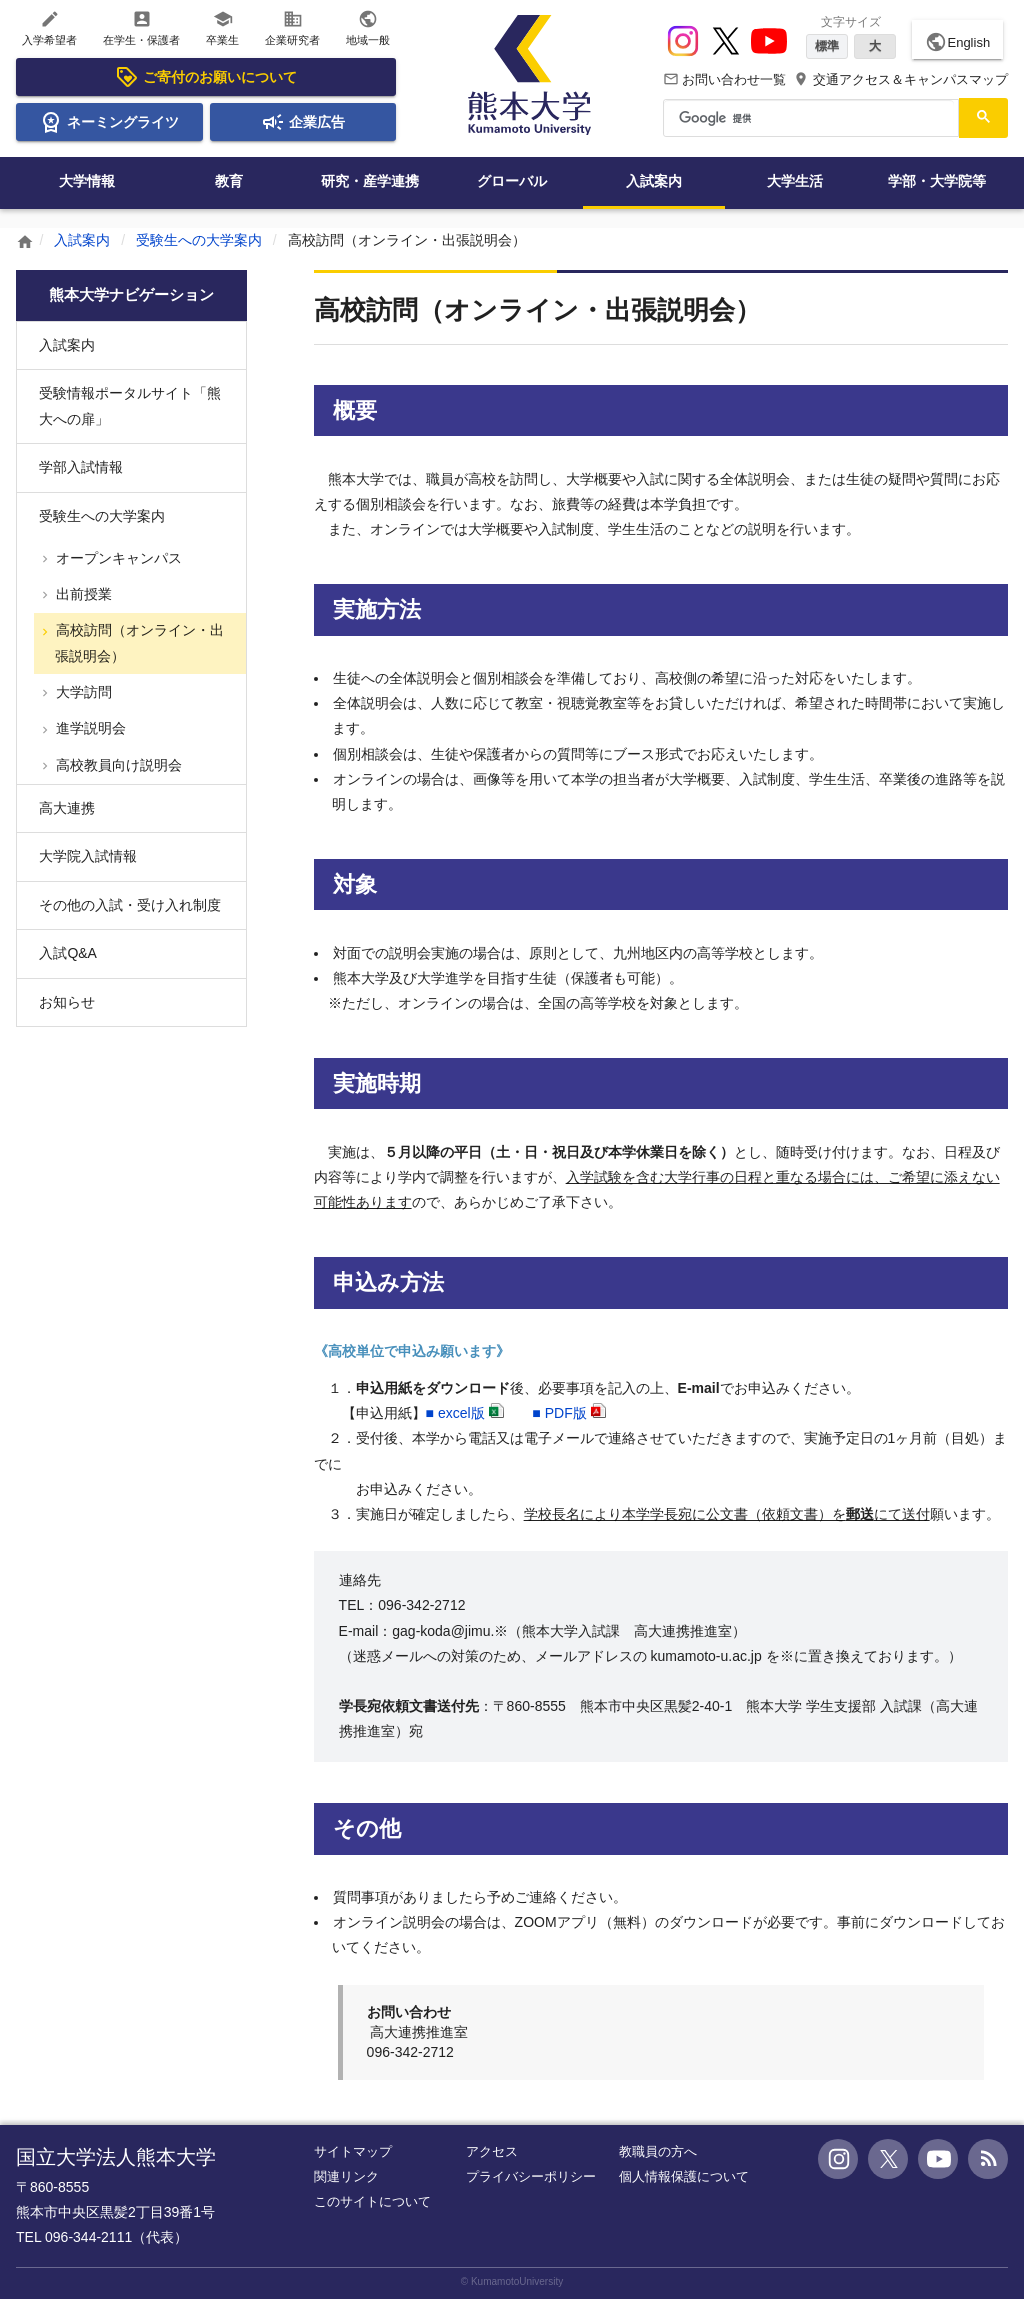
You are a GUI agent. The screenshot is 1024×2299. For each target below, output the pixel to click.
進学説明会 (89, 728)
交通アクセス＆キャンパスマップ (900, 79)
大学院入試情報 (88, 856)
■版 (455, 1413)
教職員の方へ (658, 2151)
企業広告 (303, 122)
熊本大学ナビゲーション (132, 294)
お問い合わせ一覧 (725, 79)
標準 (827, 46)
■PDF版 (559, 1413)
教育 (229, 181)
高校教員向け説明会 (117, 765)
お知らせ (67, 1002)
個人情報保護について (684, 2176)
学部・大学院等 (937, 181)
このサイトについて (372, 2201)
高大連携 (67, 808)
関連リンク (346, 2176)
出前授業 (82, 594)
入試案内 (654, 181)
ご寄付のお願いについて (206, 77)
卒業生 (222, 27)
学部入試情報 (81, 467)
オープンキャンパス (117, 558)
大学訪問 (82, 692)
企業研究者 (292, 27)
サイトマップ (353, 2151)
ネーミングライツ (109, 122)
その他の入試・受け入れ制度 (130, 905)
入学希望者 (49, 27)
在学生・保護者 (141, 27)
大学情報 (87, 181)
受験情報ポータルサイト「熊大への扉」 (130, 405)
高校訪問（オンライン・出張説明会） (138, 642)
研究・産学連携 (370, 181)
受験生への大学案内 (199, 240)
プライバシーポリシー (531, 2176)
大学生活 (795, 181)
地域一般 (368, 27)
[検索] (809, 118)
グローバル (512, 181)
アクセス (492, 2151)
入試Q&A (68, 953)
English (957, 42)
